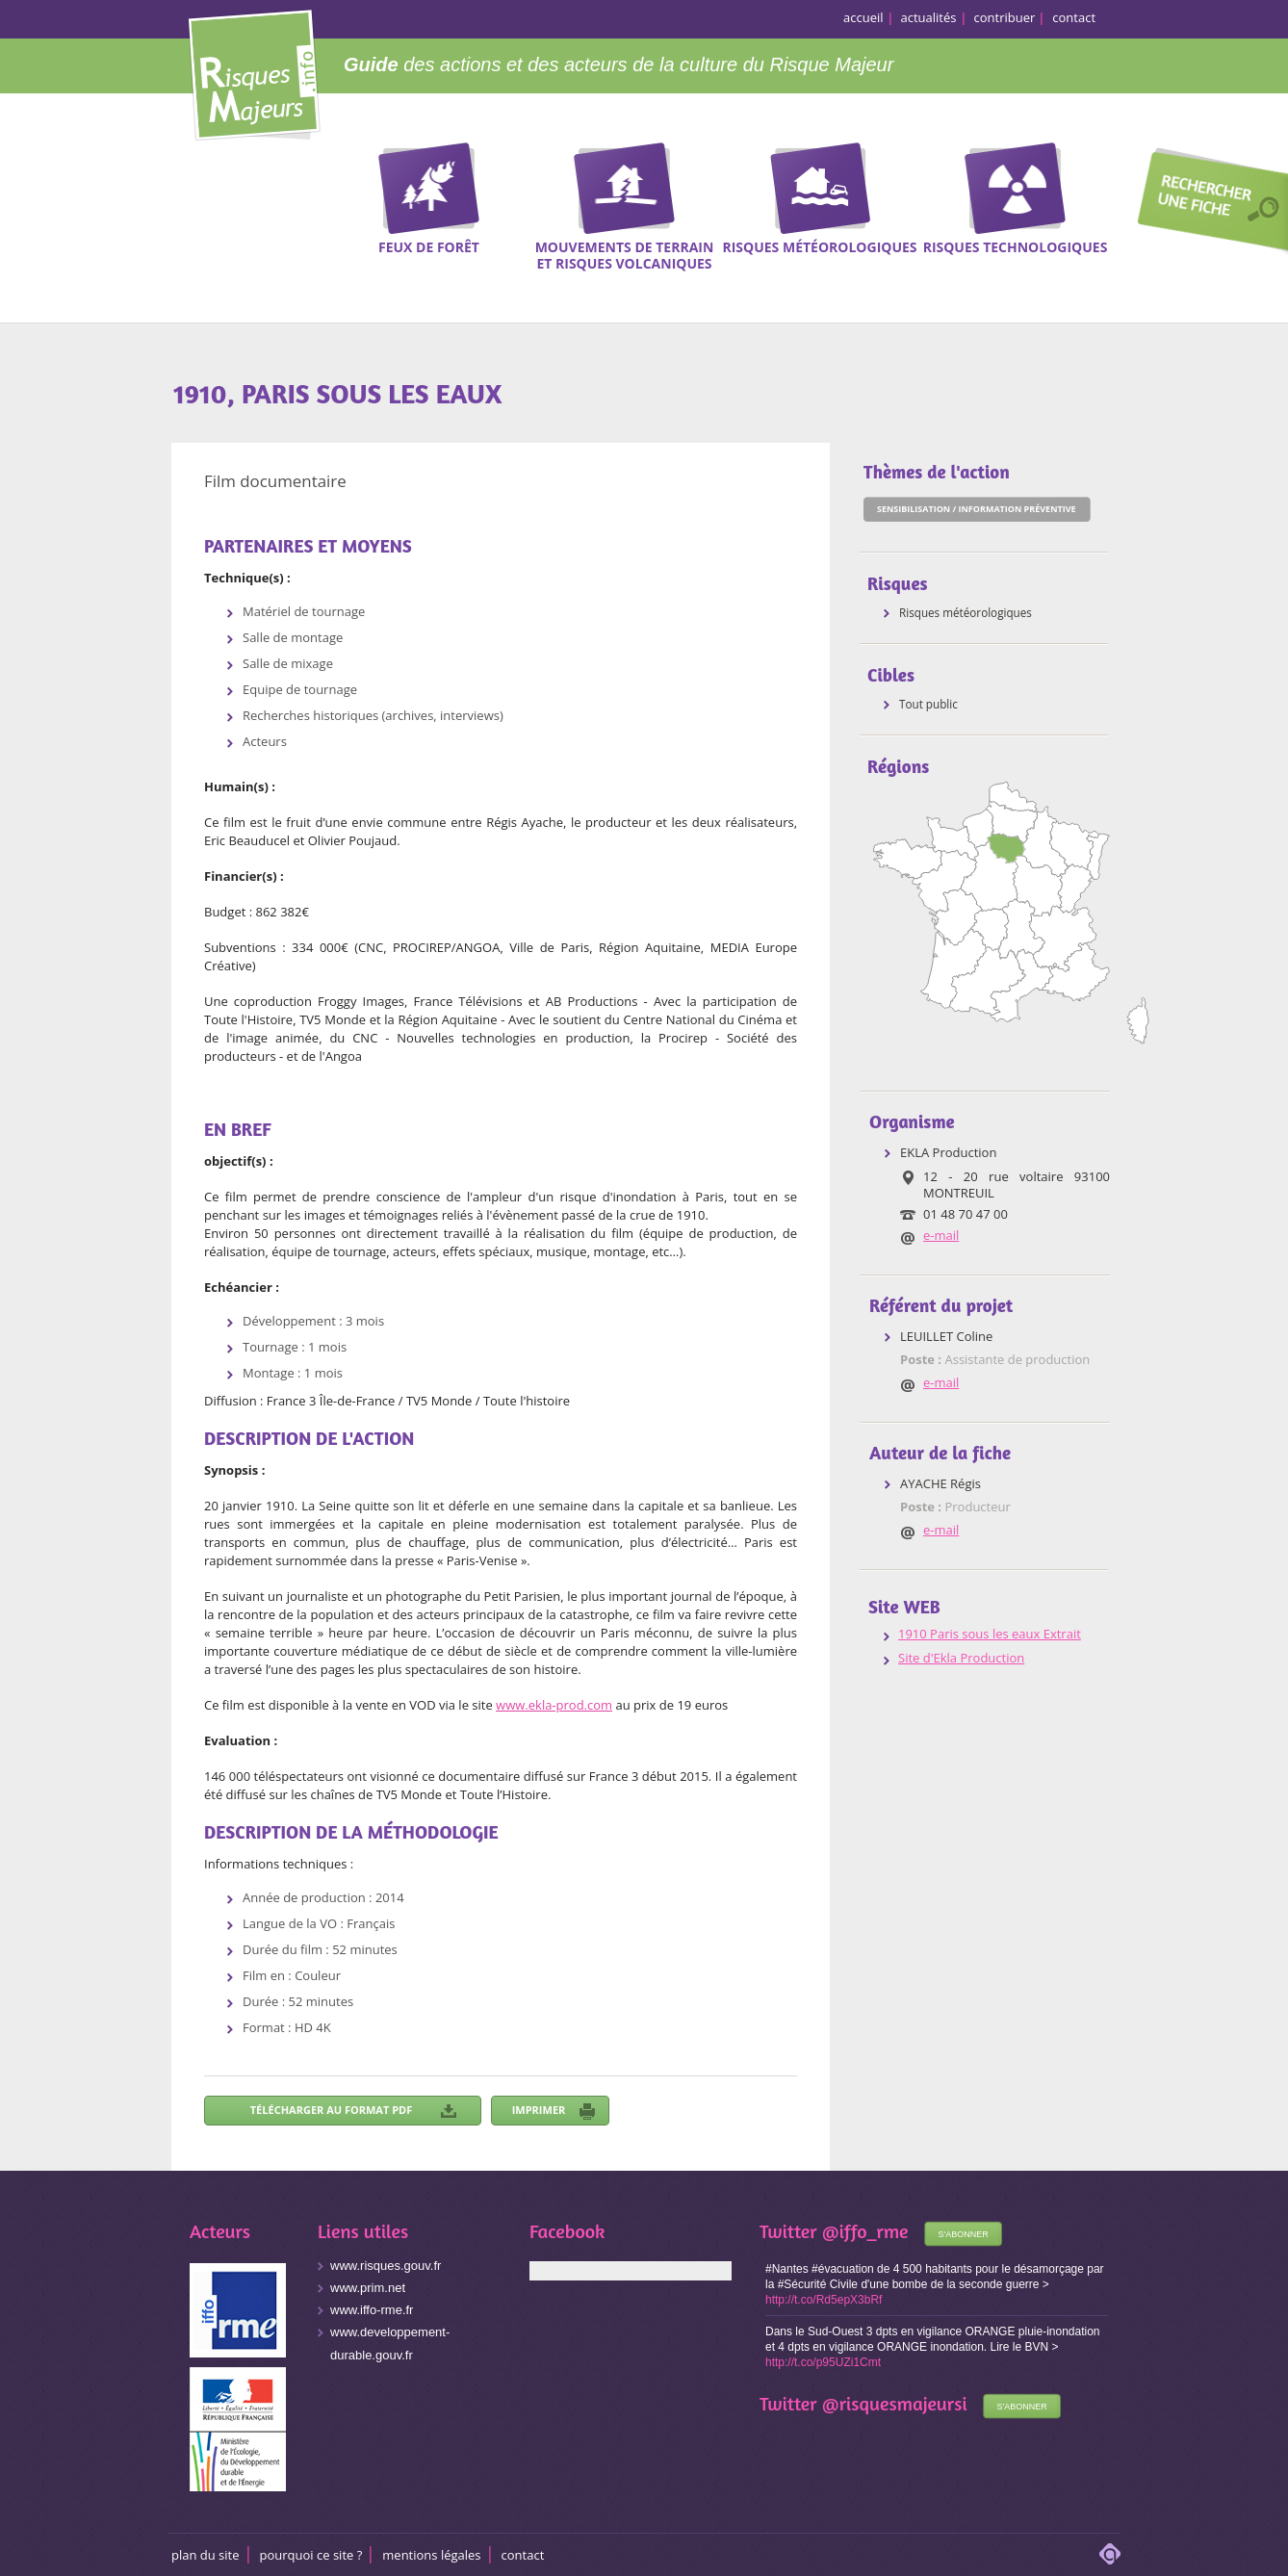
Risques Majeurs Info (254, 71)
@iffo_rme (865, 2231)
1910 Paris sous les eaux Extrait (989, 1634)
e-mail (941, 1235)
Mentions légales (431, 2554)
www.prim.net (367, 2287)
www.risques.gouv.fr (385, 2265)
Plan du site (205, 2554)
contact (1073, 17)
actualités (929, 17)
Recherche (1206, 203)
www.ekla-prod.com (554, 1704)
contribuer (1005, 17)
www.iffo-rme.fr (371, 2310)
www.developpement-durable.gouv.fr (390, 2343)
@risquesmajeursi (894, 2403)
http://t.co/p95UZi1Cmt (823, 2362)
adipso (1110, 2553)
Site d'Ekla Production (961, 1658)
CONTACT (523, 2554)
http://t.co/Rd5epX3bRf (823, 2299)
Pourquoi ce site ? (311, 2554)
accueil (863, 17)
